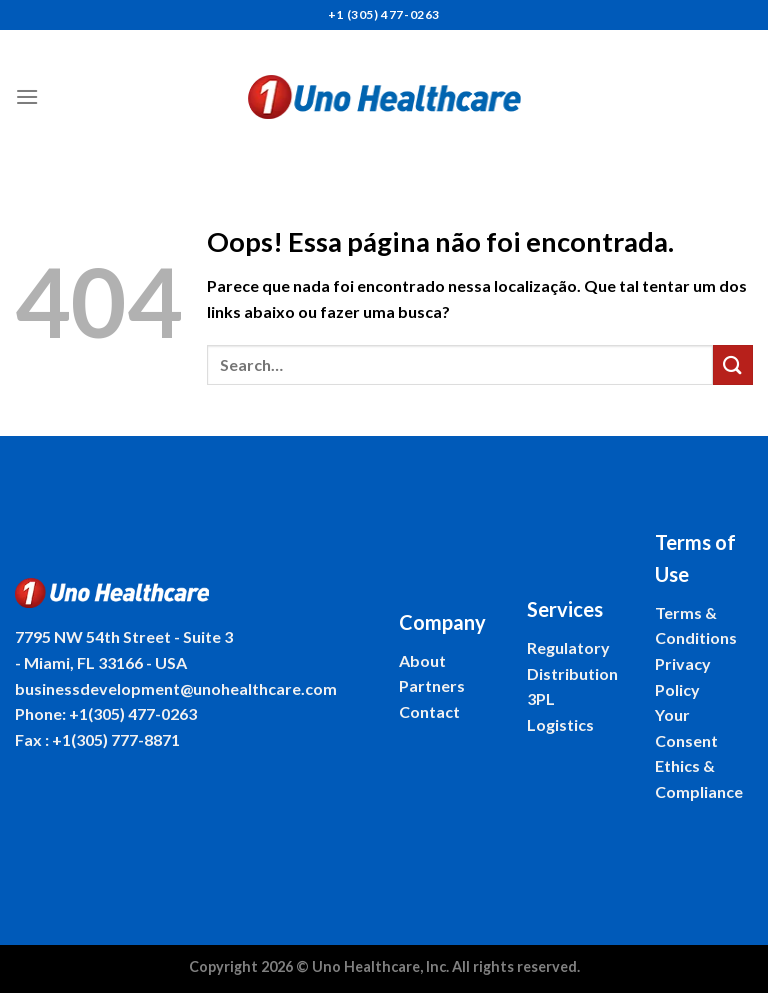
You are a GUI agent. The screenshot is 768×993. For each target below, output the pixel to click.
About (422, 660)
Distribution (572, 673)
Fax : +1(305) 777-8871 (97, 739)
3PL (541, 698)
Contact (429, 711)
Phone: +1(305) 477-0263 (106, 713)
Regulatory (568, 647)
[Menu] (27, 96)
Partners (432, 685)
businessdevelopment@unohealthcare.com (176, 688)
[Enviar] (733, 364)
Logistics (560, 724)
